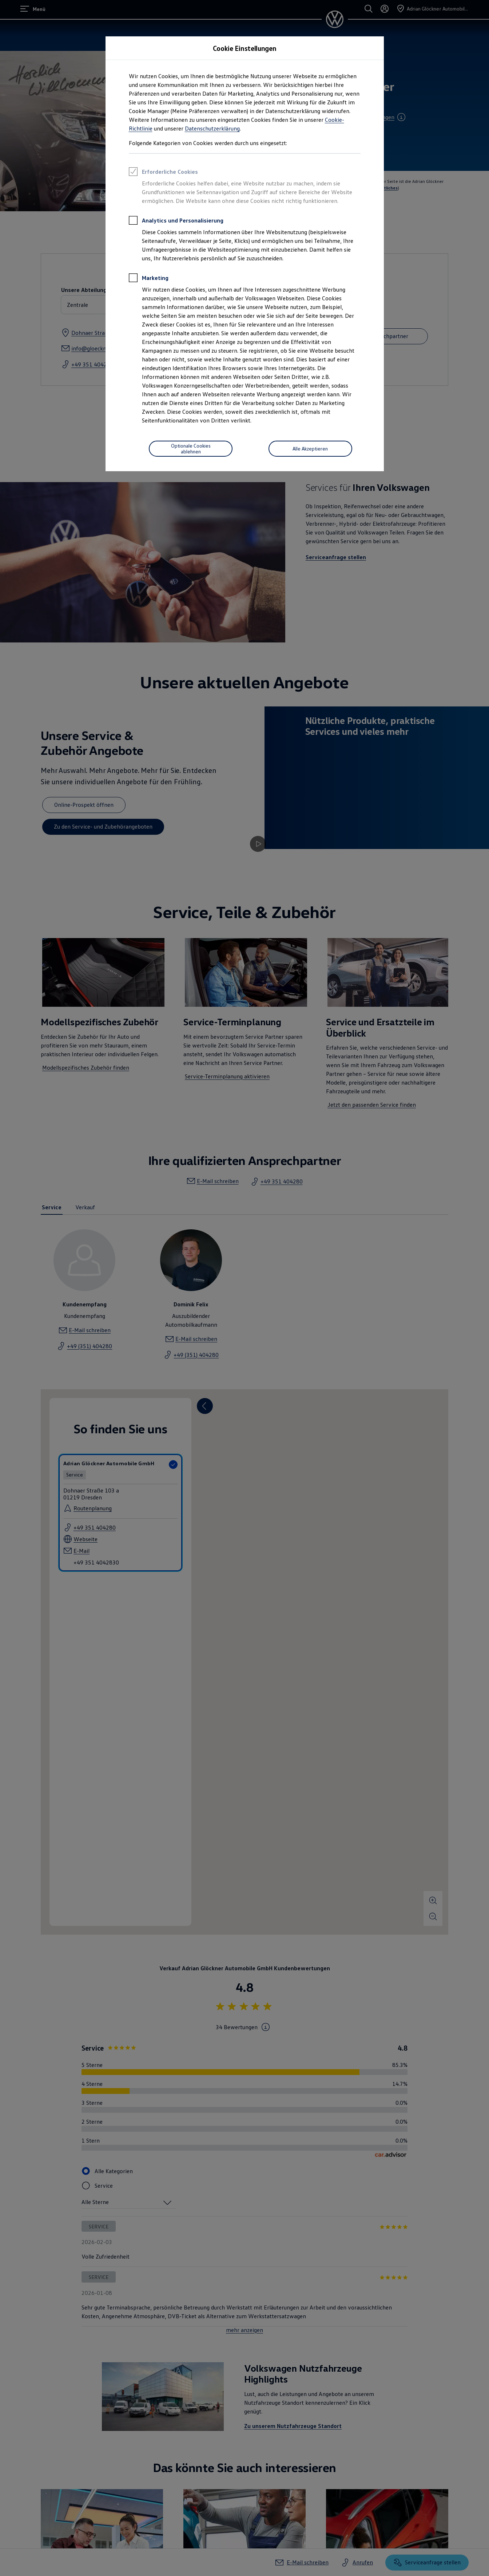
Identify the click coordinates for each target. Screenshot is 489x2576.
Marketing (148, 278)
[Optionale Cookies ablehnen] (190, 449)
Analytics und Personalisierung (176, 221)
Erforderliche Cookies (163, 172)
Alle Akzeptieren (310, 448)
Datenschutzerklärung (212, 128)
